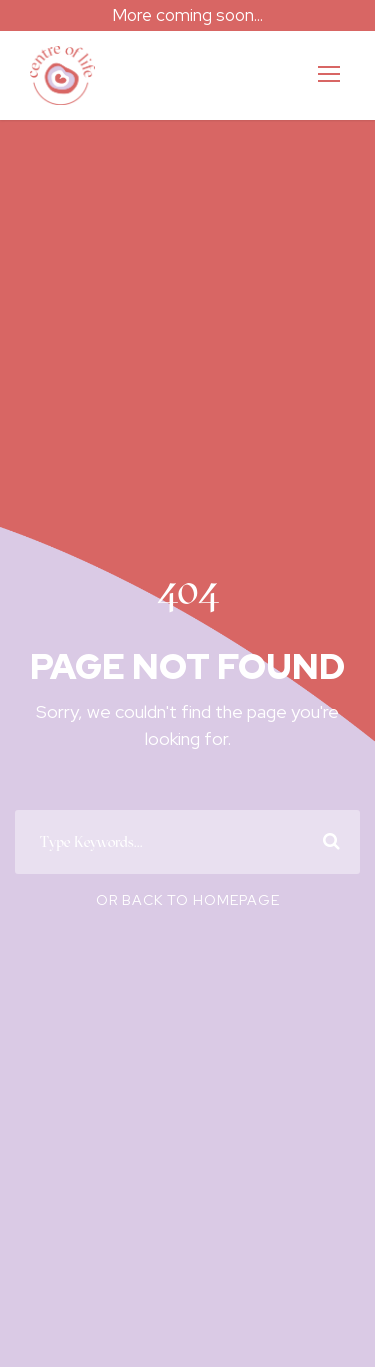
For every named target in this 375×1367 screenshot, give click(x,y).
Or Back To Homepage (188, 913)
